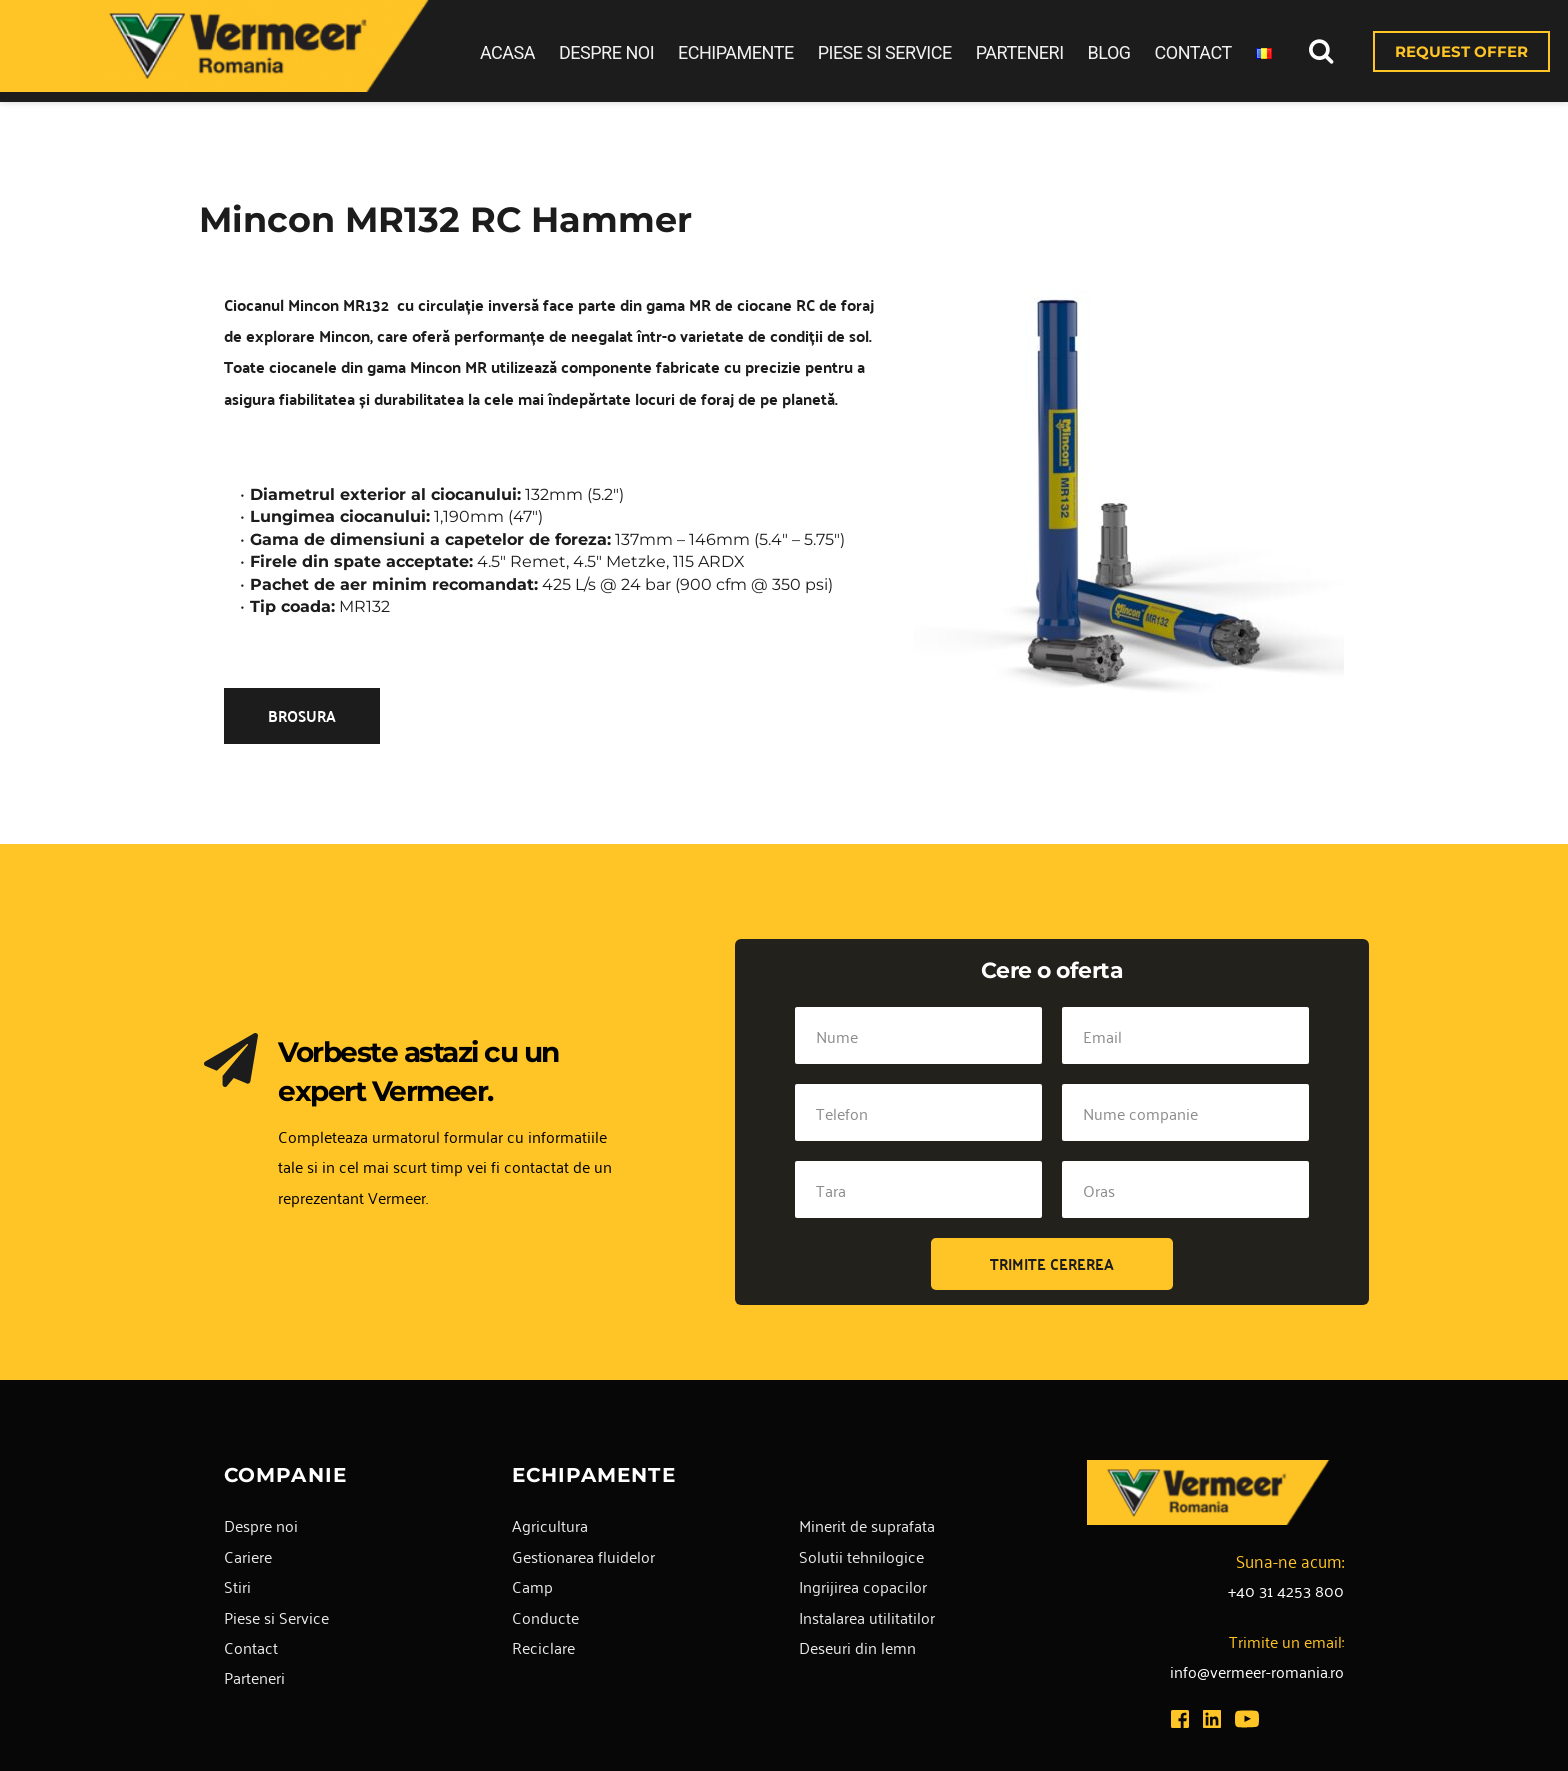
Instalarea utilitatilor (867, 1617)
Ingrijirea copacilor (863, 1586)
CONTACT (1193, 52)
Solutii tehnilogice (861, 1556)
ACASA (507, 52)
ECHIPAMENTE (736, 52)
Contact (251, 1647)
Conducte (545, 1617)
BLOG (1109, 52)
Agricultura (550, 1525)
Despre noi (261, 1525)
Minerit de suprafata (867, 1525)
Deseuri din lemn (857, 1647)
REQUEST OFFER (1461, 51)
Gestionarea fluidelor (583, 1556)
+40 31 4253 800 (1286, 1590)
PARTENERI (1020, 52)
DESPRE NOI (606, 52)
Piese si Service (276, 1617)
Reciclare (543, 1647)
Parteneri (254, 1677)
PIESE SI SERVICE (885, 52)
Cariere (248, 1556)
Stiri (237, 1586)
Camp (532, 1586)
